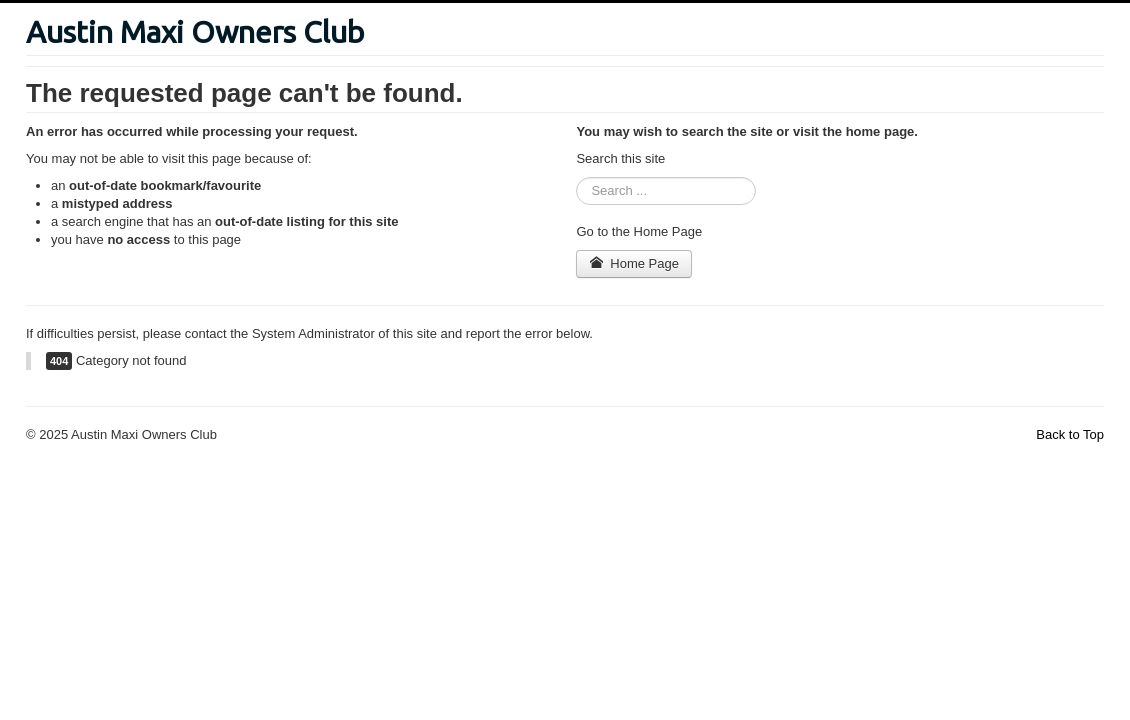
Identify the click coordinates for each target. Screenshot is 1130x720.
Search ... (576, 177)
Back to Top (1070, 434)
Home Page (634, 263)
